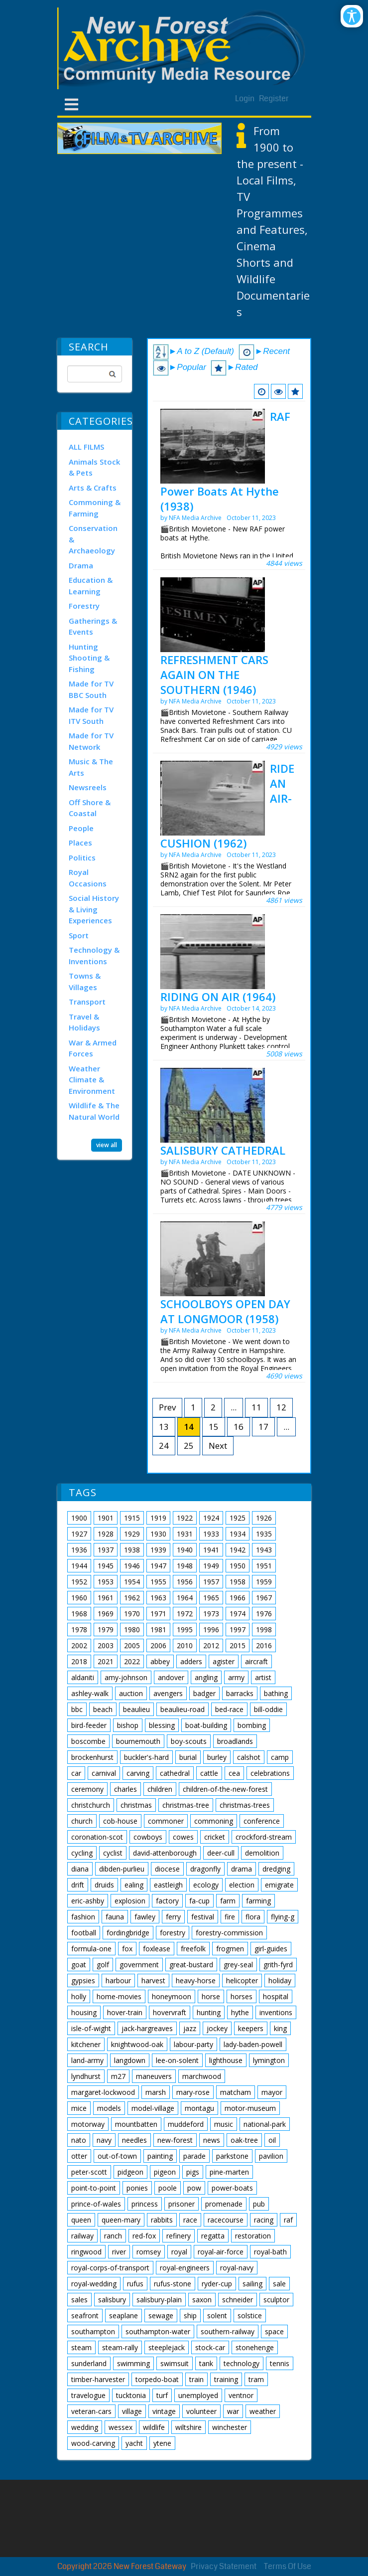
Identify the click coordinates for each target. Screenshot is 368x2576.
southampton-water (157, 2331)
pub (259, 2204)
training (226, 2379)
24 (164, 1445)
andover (171, 1677)
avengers (168, 1693)
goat (78, 1964)
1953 (106, 1581)
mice (79, 2108)
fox (127, 1948)
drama (241, 1869)
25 (189, 1445)
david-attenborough (165, 1853)
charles (125, 1789)
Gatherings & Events (93, 626)
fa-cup (199, 1900)
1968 (79, 1613)
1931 (185, 1534)
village (132, 2411)
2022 (132, 1661)
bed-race (229, 1709)
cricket (214, 1837)
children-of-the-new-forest (225, 1789)
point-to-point (93, 2188)
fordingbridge (128, 1932)
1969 (106, 1613)
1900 (79, 1518)
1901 (106, 1518)
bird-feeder (89, 1725)
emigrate (279, 1884)
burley (217, 1757)
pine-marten (229, 2172)
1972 (185, 1613)
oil (272, 2140)
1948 (185, 1565)
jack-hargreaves (147, 2028)
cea (234, 1773)
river (119, 2251)
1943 (264, 1549)
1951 (264, 1565)
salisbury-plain (159, 2299)
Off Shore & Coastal (90, 808)
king (280, 2028)
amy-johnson (126, 1677)
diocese (167, 1869)
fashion (83, 1916)
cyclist (113, 1853)
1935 (264, 1534)
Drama (81, 565)
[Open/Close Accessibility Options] (352, 16)
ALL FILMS (86, 447)
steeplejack (166, 2347)
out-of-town (117, 2156)
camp (280, 1757)
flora (252, 1916)
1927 (79, 1534)
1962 (132, 1597)
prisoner (181, 2204)
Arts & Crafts (93, 488)
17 (263, 1426)
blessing (162, 1725)
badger (204, 1693)
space (274, 2331)
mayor (271, 2092)
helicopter (242, 1980)
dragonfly (205, 1869)
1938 (132, 1549)
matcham (235, 2092)
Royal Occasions (88, 877)
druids (104, 1884)
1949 (211, 1565)
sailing (252, 2283)
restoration (253, 2235)
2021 (106, 1661)
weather (262, 2411)
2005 (132, 1645)
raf (288, 2220)
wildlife (154, 2427)
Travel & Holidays (84, 1022)
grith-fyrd (278, 1964)
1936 (79, 1549)
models (109, 2108)
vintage (164, 2411)
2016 (264, 1645)
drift (77, 1884)
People (81, 828)
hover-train (124, 2012)
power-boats (232, 2188)
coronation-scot (97, 1837)
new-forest (175, 2140)
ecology (206, 1884)
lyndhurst (86, 2076)
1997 (237, 1629)
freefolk (193, 1948)
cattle (209, 1773)
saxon (202, 2299)
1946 (132, 1565)
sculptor (276, 2299)
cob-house (120, 1821)
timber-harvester (98, 2379)
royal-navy (236, 2267)
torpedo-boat (157, 2379)
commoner (166, 1821)
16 (239, 1426)
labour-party (193, 2044)
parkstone (232, 2156)
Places (80, 843)
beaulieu (136, 1709)
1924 (211, 1518)
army (236, 1677)
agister (224, 1661)
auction (131, 1693)
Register (274, 98)
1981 (158, 1629)
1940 (185, 1549)
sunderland (89, 2363)
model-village (152, 2108)
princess (144, 2204)
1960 (79, 1597)
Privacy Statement (223, 2566)
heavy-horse (196, 1980)
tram (256, 2379)
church (82, 1821)
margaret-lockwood (103, 2092)
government (139, 1964)
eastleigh (168, 1884)
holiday (279, 1980)
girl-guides (270, 1948)
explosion (130, 1900)
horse (211, 1996)
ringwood (86, 2251)
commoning (213, 1821)
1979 (106, 1629)
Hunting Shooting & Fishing (89, 658)
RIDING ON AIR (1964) (217, 996)
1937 (106, 1549)
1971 (158, 1613)
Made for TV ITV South (91, 715)
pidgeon (130, 2172)
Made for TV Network (91, 741)
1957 (211, 1581)
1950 (237, 1565)
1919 (158, 1518)
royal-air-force (221, 2251)
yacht (134, 2443)
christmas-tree (185, 1805)
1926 (264, 1518)
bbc (77, 1709)
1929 (132, 1534)
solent (217, 2315)
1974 (237, 1613)
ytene (162, 2443)
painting (160, 2156)
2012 (211, 1645)
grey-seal (238, 1964)
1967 (264, 1597)
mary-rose (193, 2092)
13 (164, 1426)
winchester (229, 2427)
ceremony (87, 1789)
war (233, 2411)
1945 (106, 1565)
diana (80, 1869)
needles (134, 2140)
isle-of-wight (91, 2028)
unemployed (198, 2395)
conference (262, 1821)
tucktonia (131, 2395)
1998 (264, 1629)
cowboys (147, 1837)
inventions (275, 2012)
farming (258, 1900)
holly (78, 1996)
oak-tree (244, 2140)
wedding (84, 2427)
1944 (79, 1565)
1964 (185, 1597)
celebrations (270, 1773)
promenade (224, 2204)
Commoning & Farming (95, 507)
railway (82, 2235)
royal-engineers (185, 2267)
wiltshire (188, 2427)
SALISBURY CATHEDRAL (222, 1150)
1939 (158, 1549)
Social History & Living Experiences (94, 909)
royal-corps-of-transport (110, 2267)
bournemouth (138, 1741)
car (76, 1773)
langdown (129, 2060)
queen (81, 2220)
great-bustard (191, 1964)
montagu (199, 2108)
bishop (127, 1725)
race (190, 2220)
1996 (211, 1629)
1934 (237, 1534)
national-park (265, 2124)
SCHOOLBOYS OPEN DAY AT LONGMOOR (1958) (225, 1311)
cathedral (175, 1773)
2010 (185, 1645)
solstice (250, 2315)
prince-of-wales (96, 2204)
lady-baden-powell (253, 2044)
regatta (213, 2235)
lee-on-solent (177, 2060)
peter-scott (89, 2172)
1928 (106, 1534)
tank (206, 2363)
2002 (79, 1645)
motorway (88, 2124)
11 (256, 1407)
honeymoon (171, 1996)
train (196, 2379)
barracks (239, 1693)
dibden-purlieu (121, 1869)
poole (167, 2188)
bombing (252, 1725)
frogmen (230, 1948)
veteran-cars (91, 2411)
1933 (211, 1534)
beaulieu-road (182, 1709)
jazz (189, 2028)
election (241, 1884)
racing (263, 2220)
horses (241, 1996)
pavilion (271, 2156)
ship (190, 2315)
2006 (158, 1645)
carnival (104, 1773)
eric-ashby (87, 1900)
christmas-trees (245, 1805)
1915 (132, 1518)
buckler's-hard (146, 1757)
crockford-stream (264, 1837)
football (83, 1932)
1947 (158, 1565)
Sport (79, 935)
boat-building (206, 1725)
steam (81, 2347)
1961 (106, 1597)
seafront (85, 2315)
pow (194, 2188)
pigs (192, 2172)
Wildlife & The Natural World (94, 1111)
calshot (248, 1757)
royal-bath (270, 2251)
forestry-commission (229, 1932)
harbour (118, 1980)
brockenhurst (92, 1757)
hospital (275, 1996)
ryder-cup (217, 2283)
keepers (250, 2028)
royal (179, 2251)
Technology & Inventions (94, 955)
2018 (79, 1661)
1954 (132, 1581)
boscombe (88, 1741)
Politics (82, 857)
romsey (148, 2251)
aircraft (256, 1661)
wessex (120, 2427)
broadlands (235, 1741)
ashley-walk (90, 1693)
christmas (136, 1805)
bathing (276, 1693)
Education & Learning (91, 585)
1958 (237, 1581)
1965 (211, 1597)
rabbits (162, 2220)
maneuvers (154, 2076)
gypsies (83, 1980)
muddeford (186, 2124)
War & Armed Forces (93, 1048)
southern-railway (227, 2331)
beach (103, 1709)
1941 (211, 1549)
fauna (115, 1916)
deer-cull (221, 1853)
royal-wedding (94, 2283)
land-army (87, 2060)
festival (202, 1916)
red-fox (144, 2235)
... (234, 1407)
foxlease (156, 1948)
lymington (269, 2060)
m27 (118, 2076)
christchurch (90, 1805)
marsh (155, 2092)
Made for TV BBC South (91, 689)
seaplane (123, 2315)
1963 (158, 1597)
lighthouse (226, 2060)
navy (104, 2140)
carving (137, 1773)
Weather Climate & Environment (92, 1079)
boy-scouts (189, 1741)
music (223, 2124)
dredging (276, 1869)
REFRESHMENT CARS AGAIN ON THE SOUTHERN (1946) (214, 674)
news (211, 2140)
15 (214, 1426)
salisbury (112, 2299)
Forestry (84, 606)
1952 (79, 1581)
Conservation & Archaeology (93, 539)
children (159, 1789)
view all (106, 1145)
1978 (79, 1629)
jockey (217, 2028)
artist (263, 1677)
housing (84, 2012)
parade (194, 2156)
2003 (106, 1645)
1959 (264, 1581)
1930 (158, 1534)
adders (191, 1661)
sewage (160, 2315)
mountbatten (136, 2124)
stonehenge (255, 2347)
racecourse (226, 2220)
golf (103, 1964)
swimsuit (174, 2363)
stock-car (210, 2347)
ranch (113, 2235)
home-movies (119, 1996)
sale (279, 2283)
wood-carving (93, 2443)
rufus (135, 2283)
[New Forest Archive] (184, 48)
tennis (279, 2363)
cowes (183, 1837)
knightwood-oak (137, 2044)
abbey (160, 1661)
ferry (173, 1916)
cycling (82, 1853)
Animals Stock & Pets (94, 467)
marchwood (201, 2076)
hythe (240, 2012)
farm (228, 1900)
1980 (132, 1629)
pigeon (165, 2172)
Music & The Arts (91, 767)
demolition (262, 1853)
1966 (237, 1597)
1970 (132, 1613)
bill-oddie (268, 1709)
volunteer (201, 2411)
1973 (211, 1613)
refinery (178, 2235)
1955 (158, 1581)
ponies (137, 2188)
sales (79, 2299)
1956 (185, 1581)
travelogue (88, 2395)
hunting (209, 2012)
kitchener (86, 2044)
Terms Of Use (287, 2566)
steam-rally (120, 2347)
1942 (237, 1549)
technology (241, 2363)
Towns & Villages (85, 981)
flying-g (282, 1916)
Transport (87, 1002)
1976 (264, 1613)
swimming (133, 2363)
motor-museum (250, 2108)
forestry (172, 1932)
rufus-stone (172, 2283)
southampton (93, 2331)
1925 (237, 1518)
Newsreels (88, 787)
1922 (185, 1518)
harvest (153, 1980)
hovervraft (169, 2012)
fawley (144, 1916)
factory (167, 1900)
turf (162, 2395)
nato (78, 2140)
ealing (133, 1884)
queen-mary (121, 2220)
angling (206, 1677)
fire (230, 1916)
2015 (237, 1645)
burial (188, 1757)
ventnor (241, 2395)
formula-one (91, 1948)
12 (281, 1407)
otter (79, 2156)
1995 (185, 1629)
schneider (237, 2299)
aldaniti (82, 1677)
